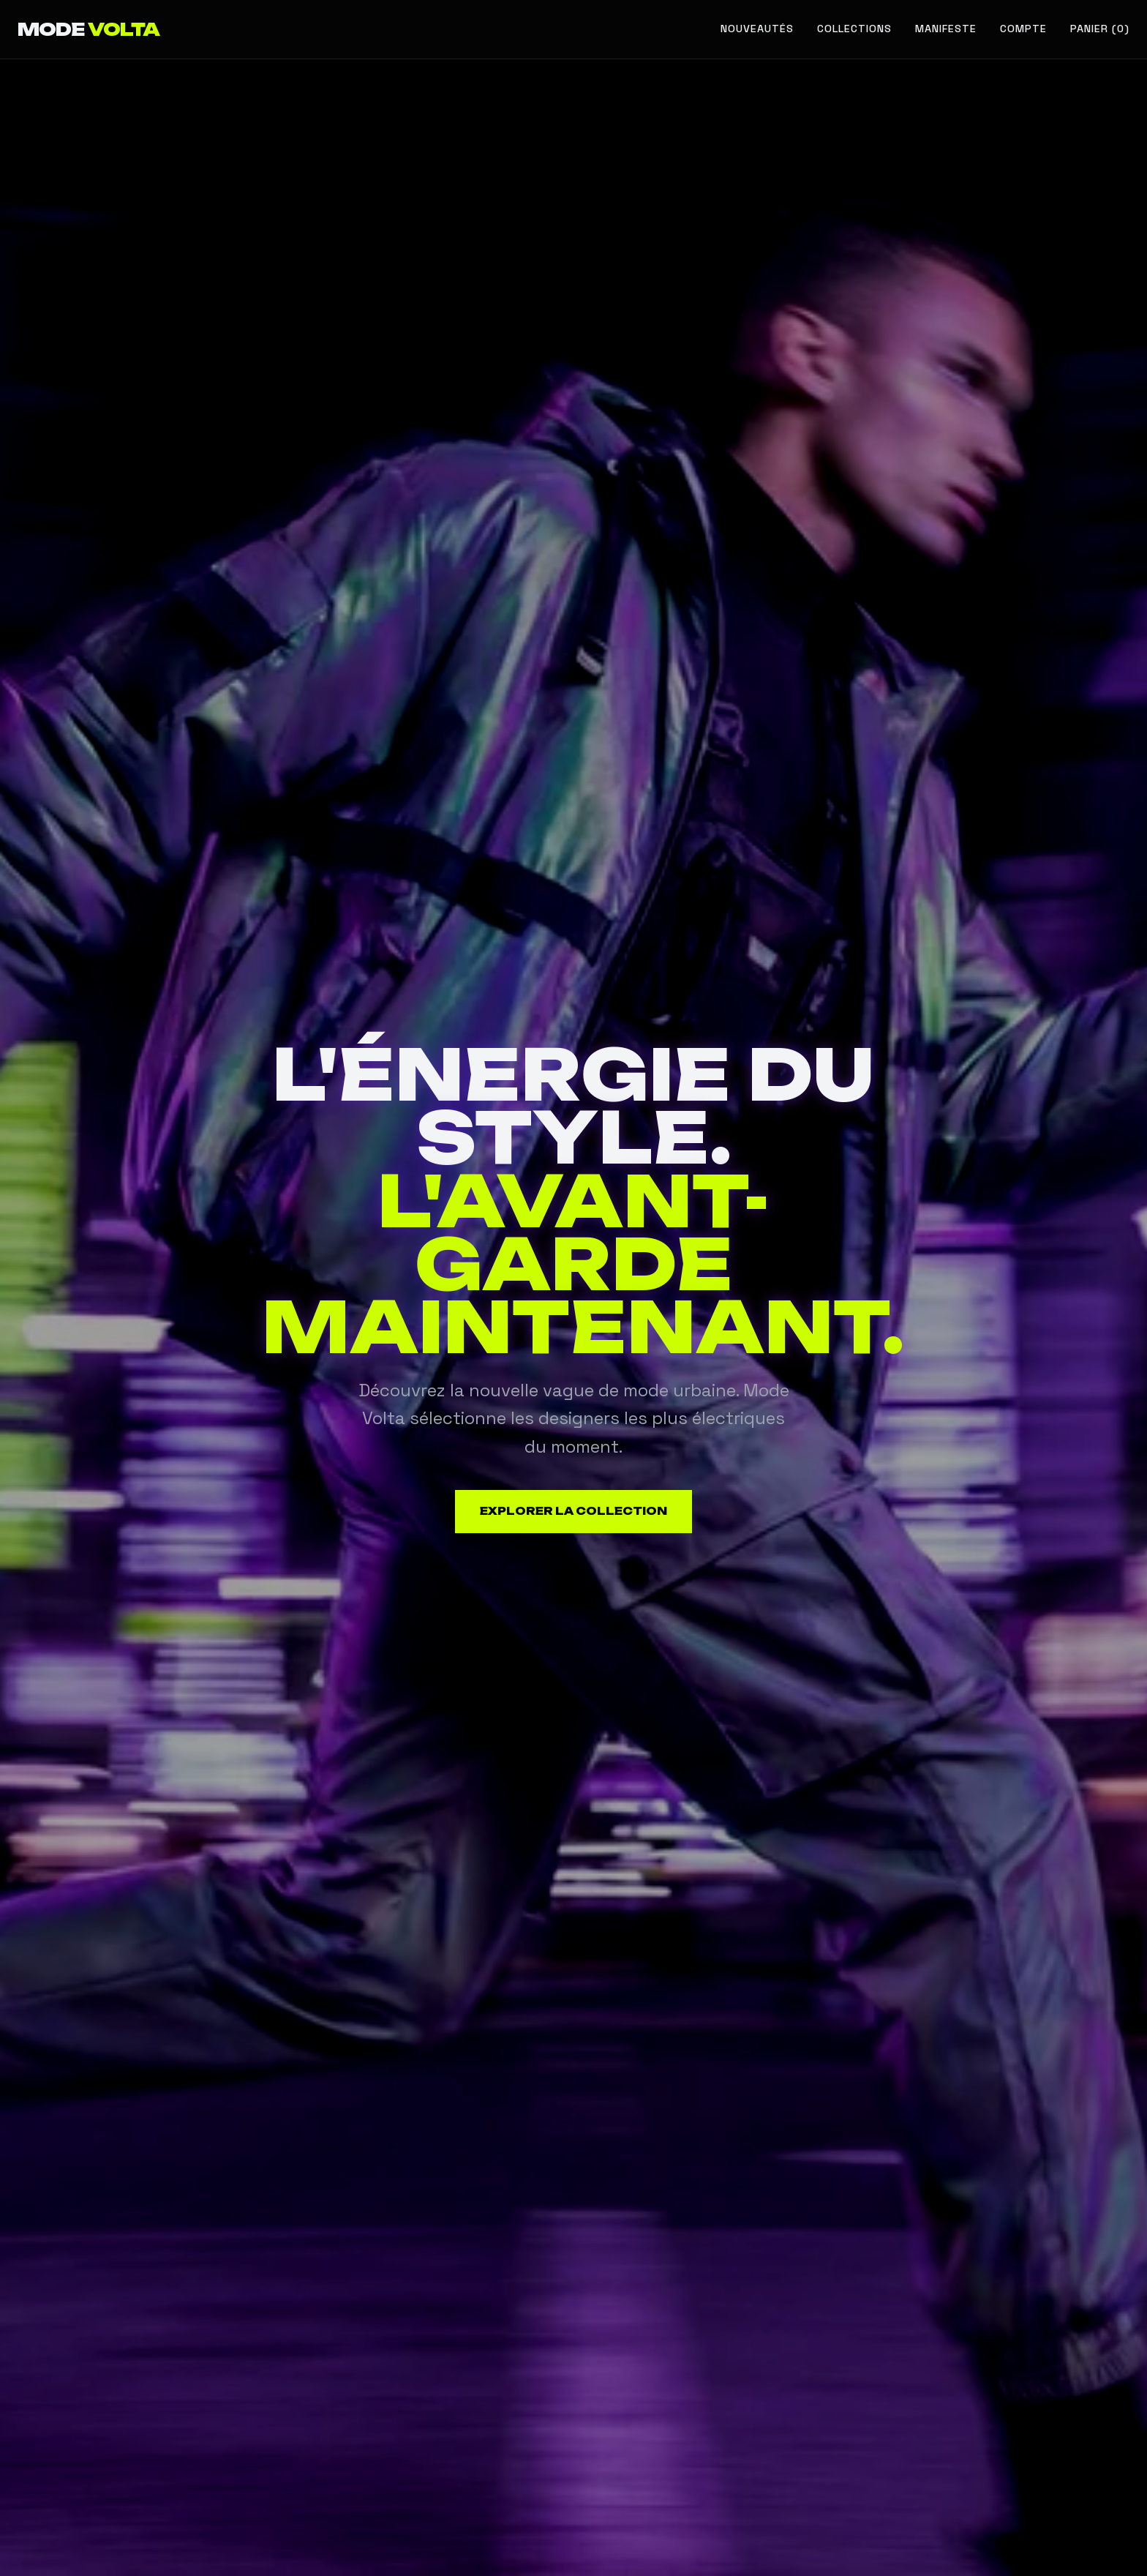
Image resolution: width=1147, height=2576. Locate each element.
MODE (88, 29)
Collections (854, 28)
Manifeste (946, 28)
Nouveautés (757, 28)
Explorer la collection (573, 1511)
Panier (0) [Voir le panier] (1099, 28)
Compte (1023, 28)
